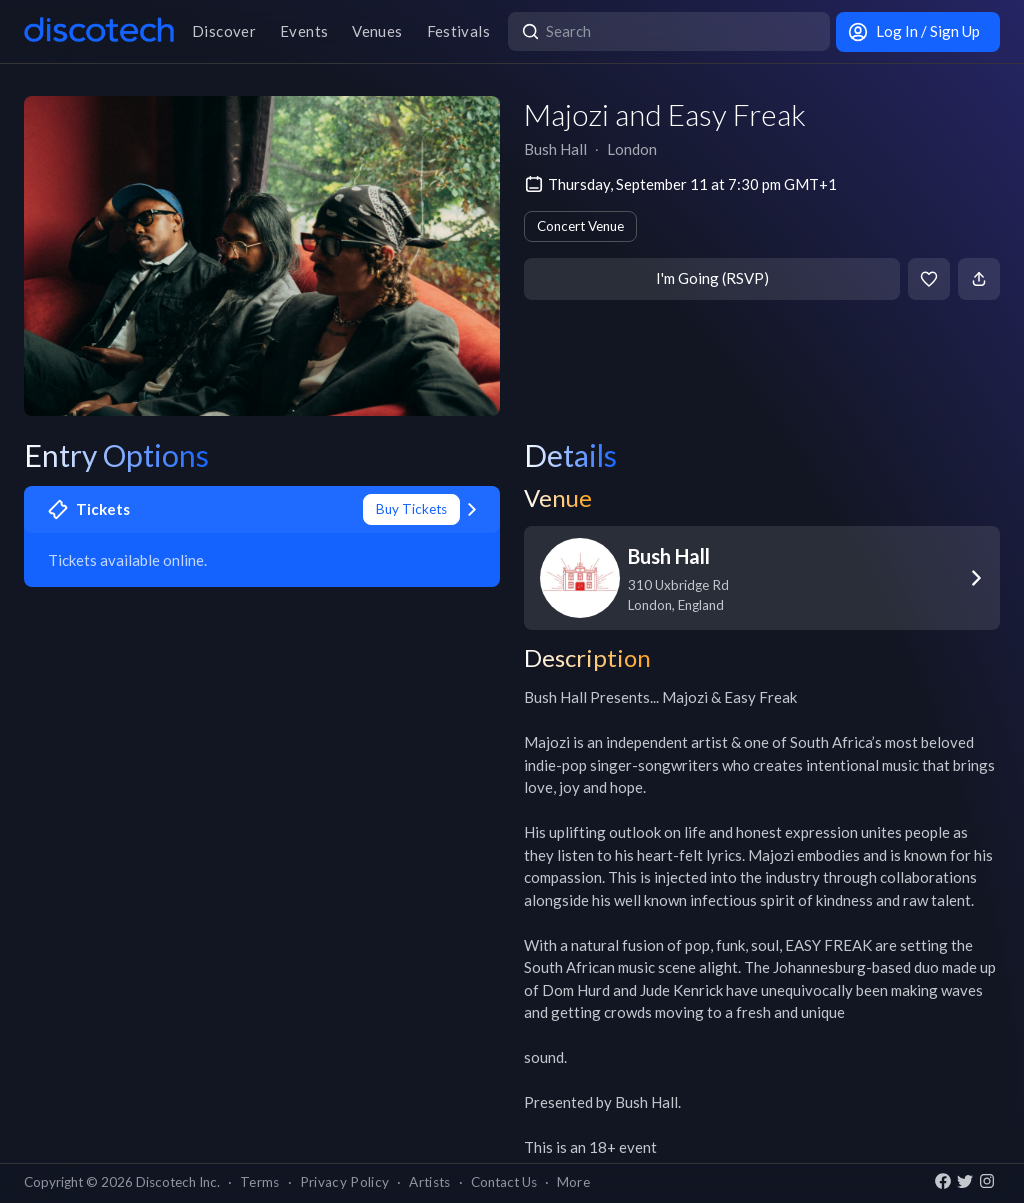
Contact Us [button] (504, 1182)
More (573, 1182)
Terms (260, 1182)
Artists (429, 1182)
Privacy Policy (345, 1182)
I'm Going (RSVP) (712, 278)
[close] (990, 35)
